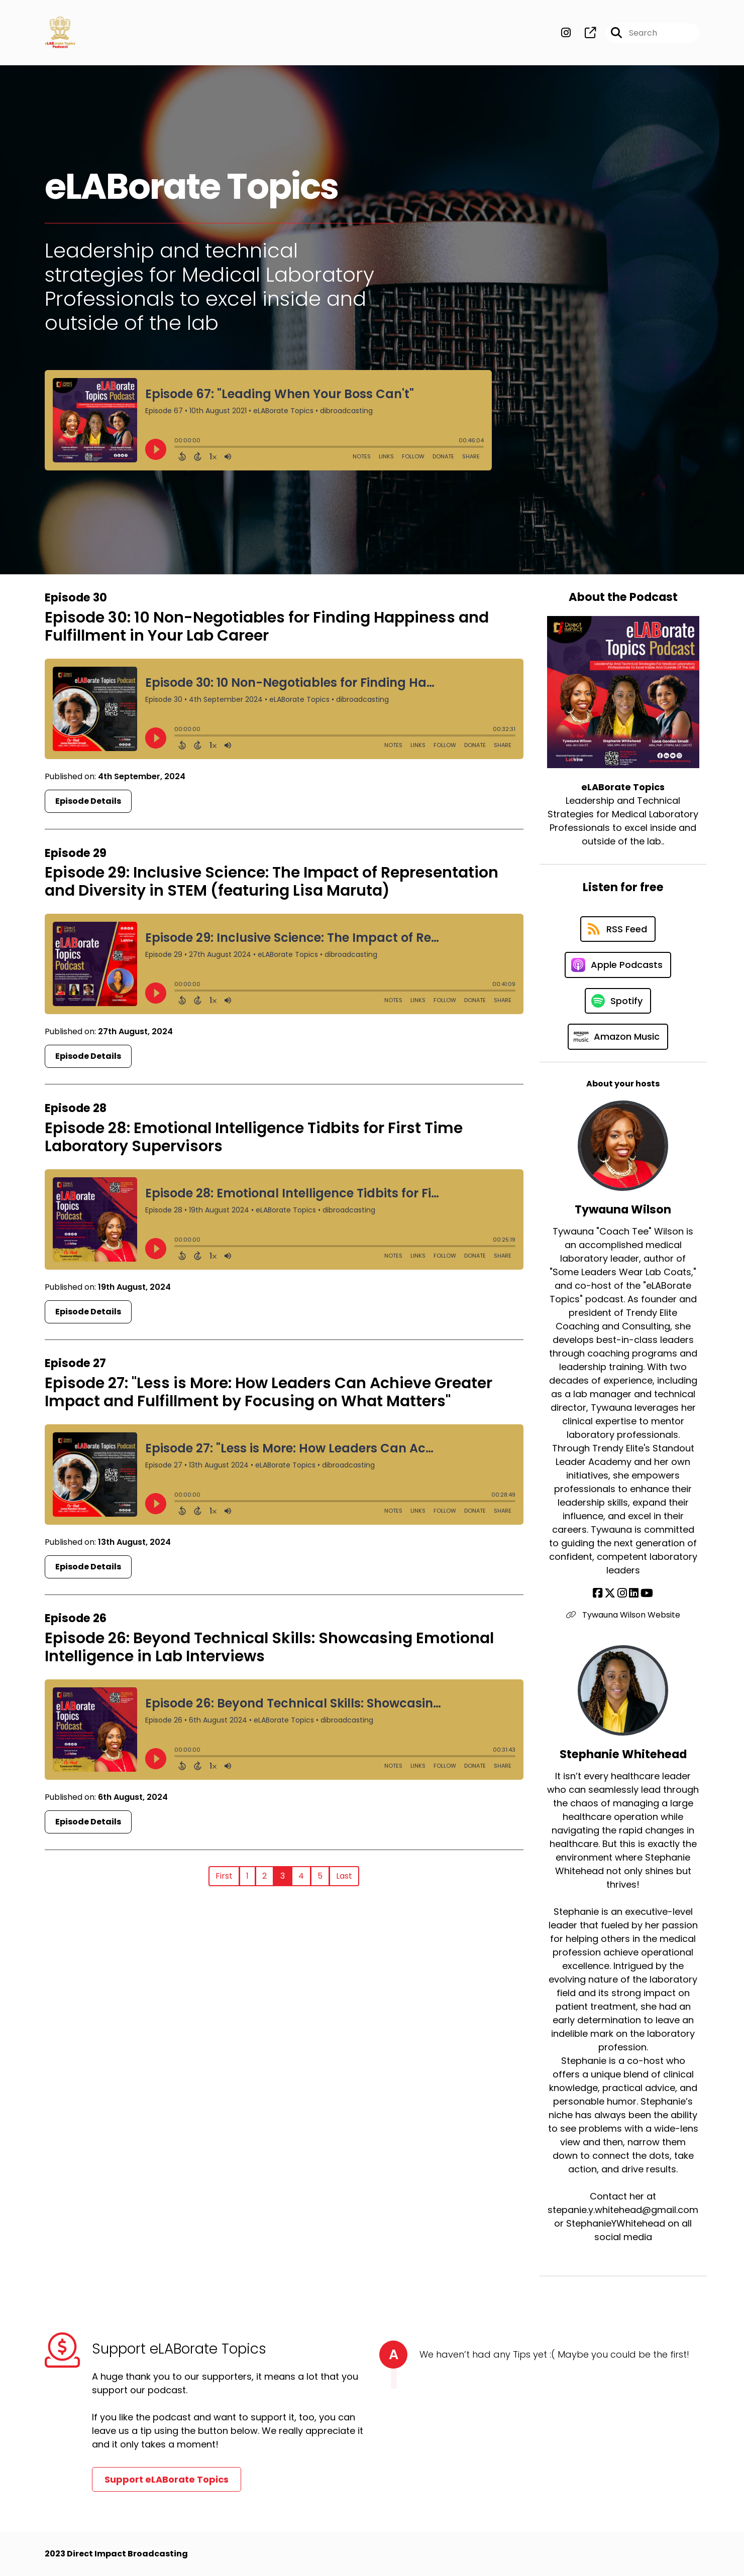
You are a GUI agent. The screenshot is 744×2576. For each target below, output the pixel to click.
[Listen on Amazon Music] (618, 1037)
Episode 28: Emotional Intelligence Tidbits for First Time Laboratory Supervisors (254, 1137)
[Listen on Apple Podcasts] (618, 965)
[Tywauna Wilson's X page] (609, 1593)
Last (344, 1876)
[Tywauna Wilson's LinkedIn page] (634, 1593)
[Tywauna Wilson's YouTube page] (647, 1593)
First (224, 1876)
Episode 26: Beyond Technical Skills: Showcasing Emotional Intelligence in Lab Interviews (269, 1647)
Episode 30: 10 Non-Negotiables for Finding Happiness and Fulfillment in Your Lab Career (267, 626)
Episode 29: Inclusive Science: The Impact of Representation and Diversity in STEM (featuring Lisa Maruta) (271, 881)
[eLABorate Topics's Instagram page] (566, 33)
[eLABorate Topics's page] (584, 33)
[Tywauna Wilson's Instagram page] (622, 1593)
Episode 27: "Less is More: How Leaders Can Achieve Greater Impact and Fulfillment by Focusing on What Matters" (268, 1392)
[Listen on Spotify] (618, 1001)
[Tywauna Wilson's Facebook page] (597, 1593)
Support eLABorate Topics (166, 2479)
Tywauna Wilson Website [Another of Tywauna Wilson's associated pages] (623, 1615)
